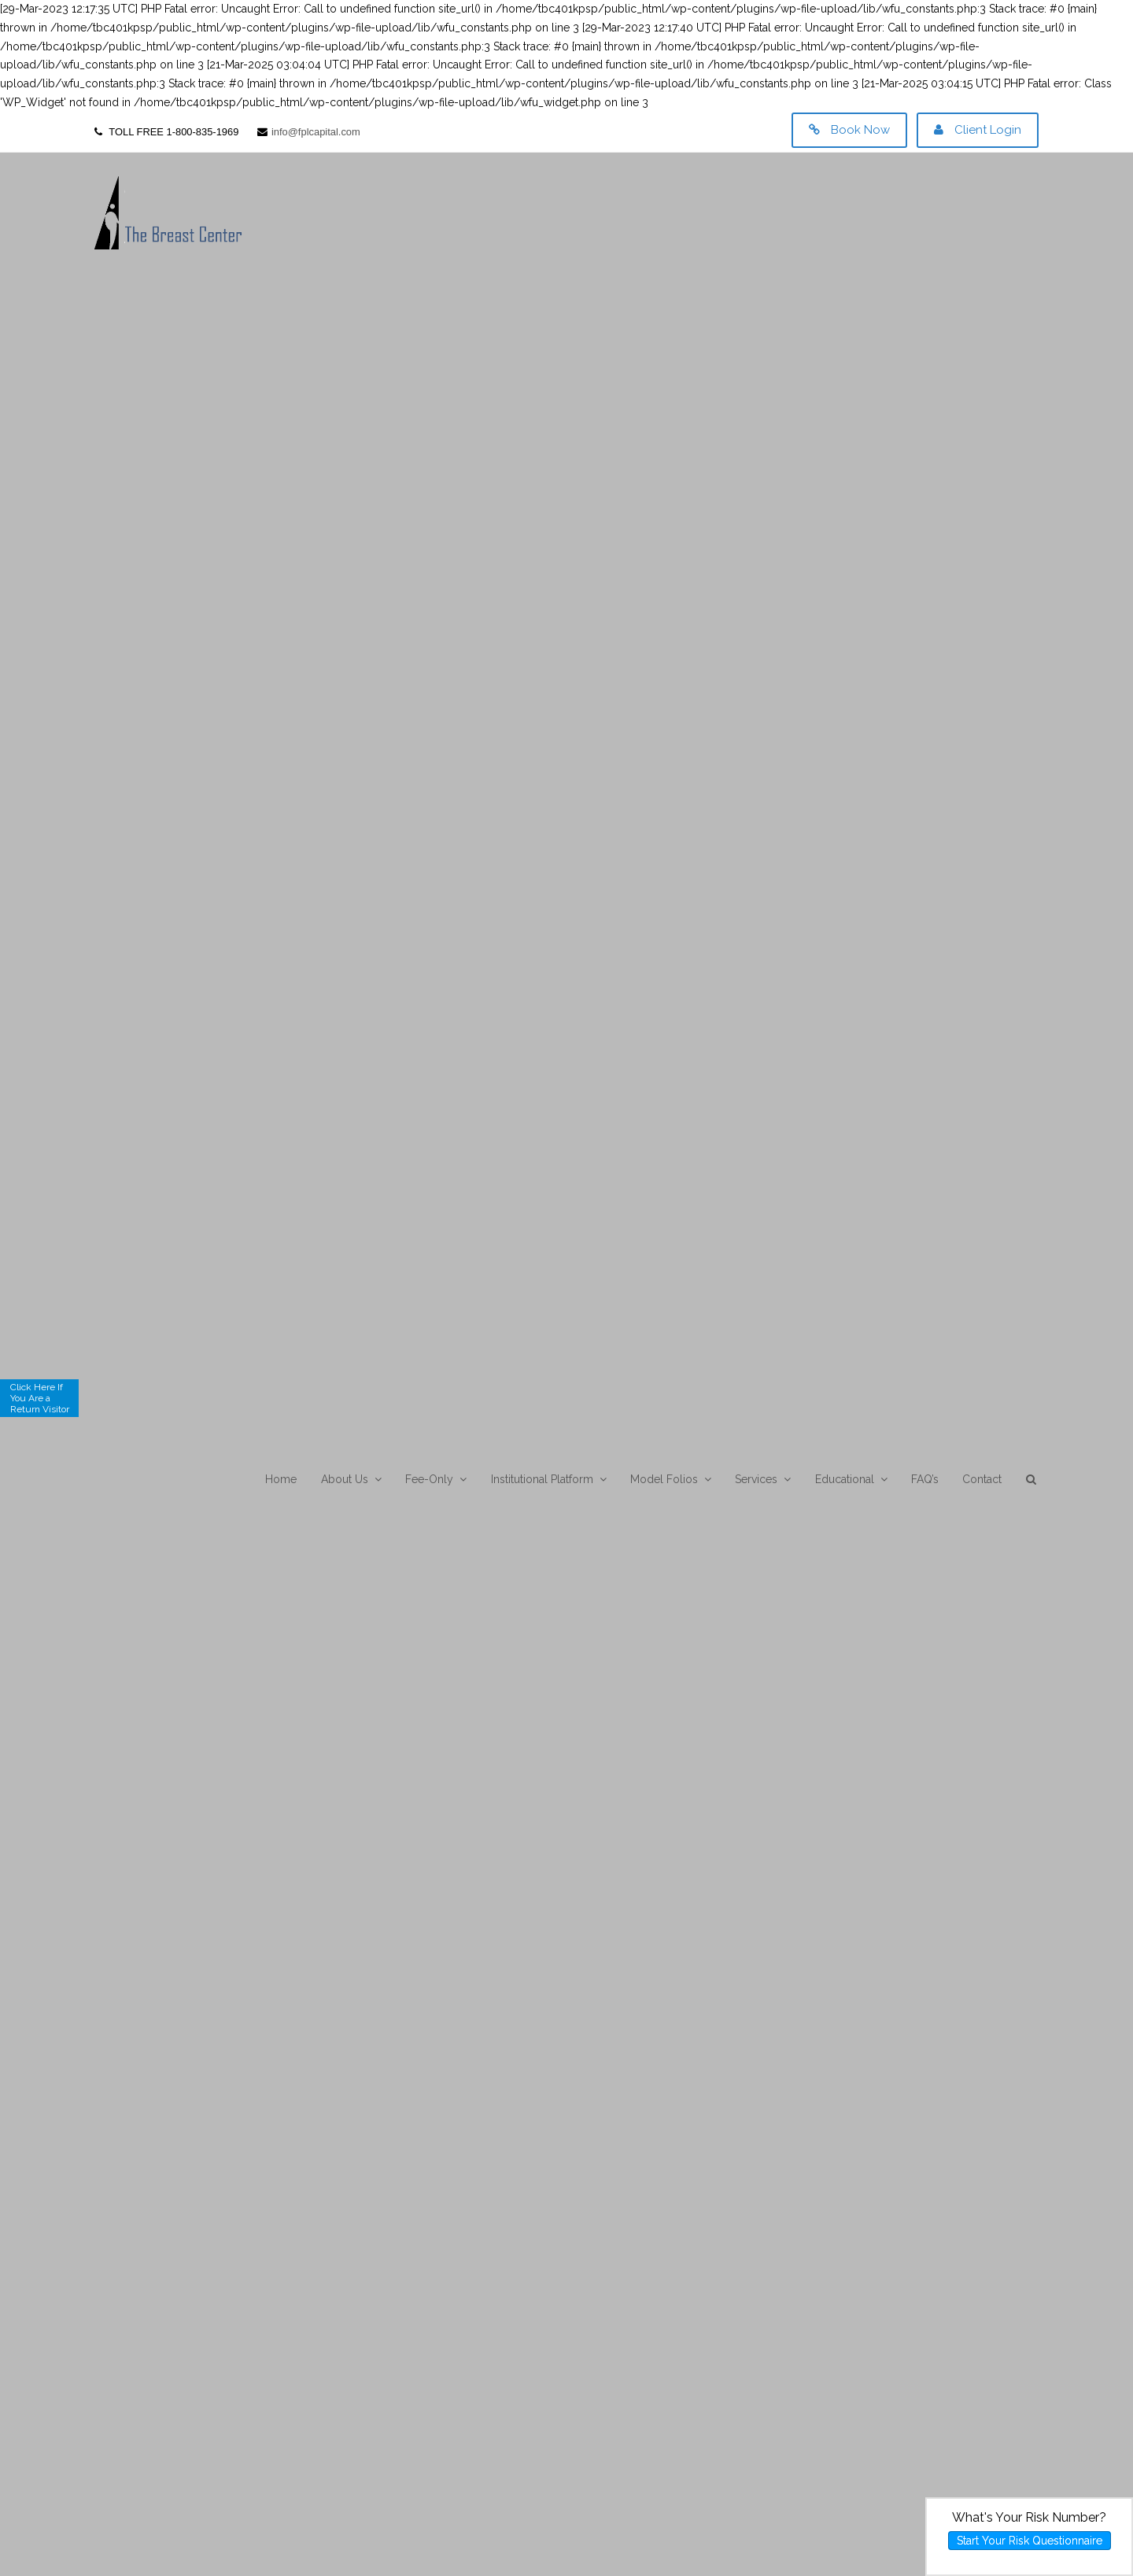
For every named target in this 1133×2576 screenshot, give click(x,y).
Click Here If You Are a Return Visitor (39, 1398)
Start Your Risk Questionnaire (1029, 2540)
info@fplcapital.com (315, 132)
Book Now (849, 130)
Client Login (977, 130)
